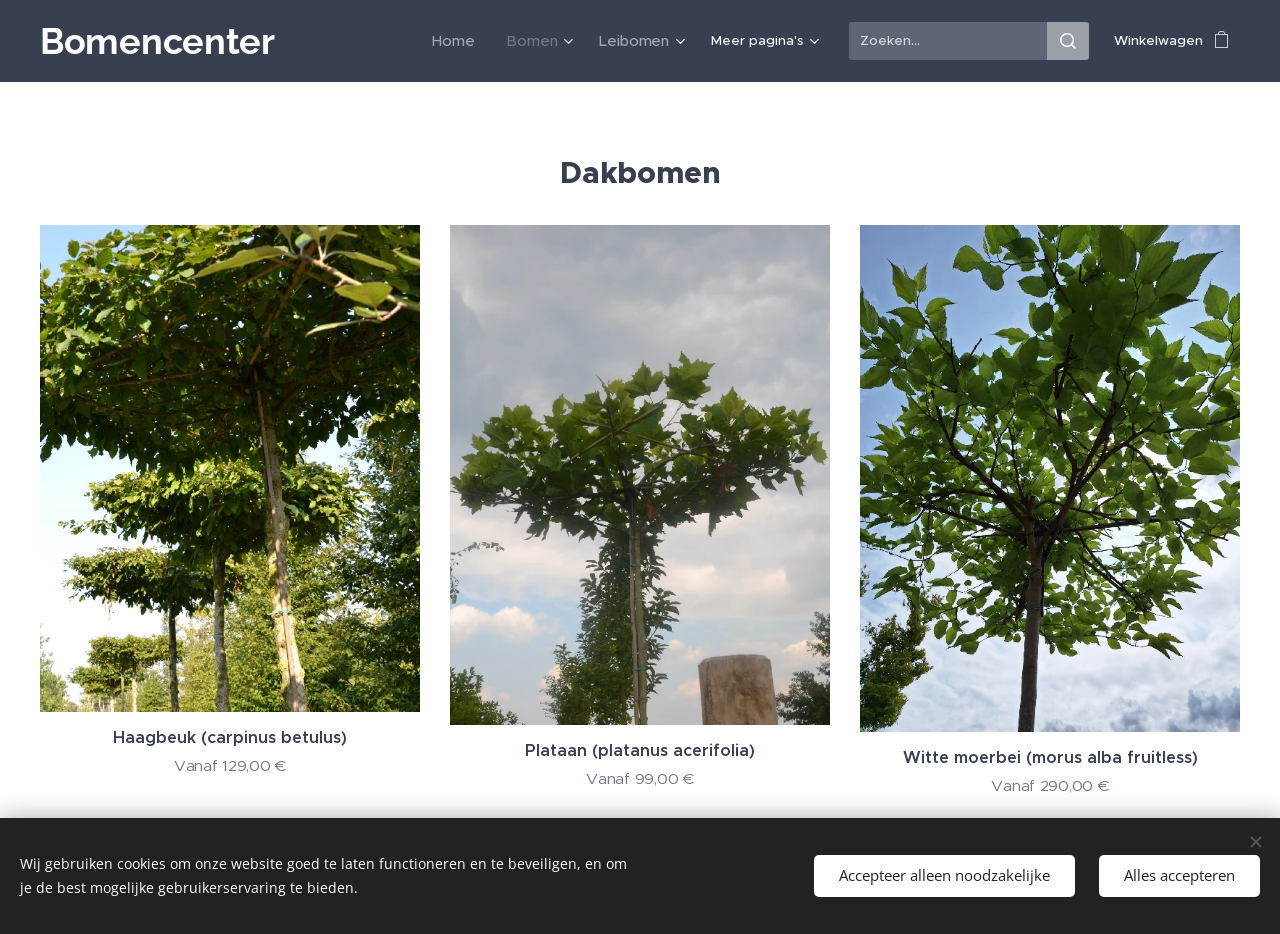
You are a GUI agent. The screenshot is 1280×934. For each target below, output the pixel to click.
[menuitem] (336, 41)
